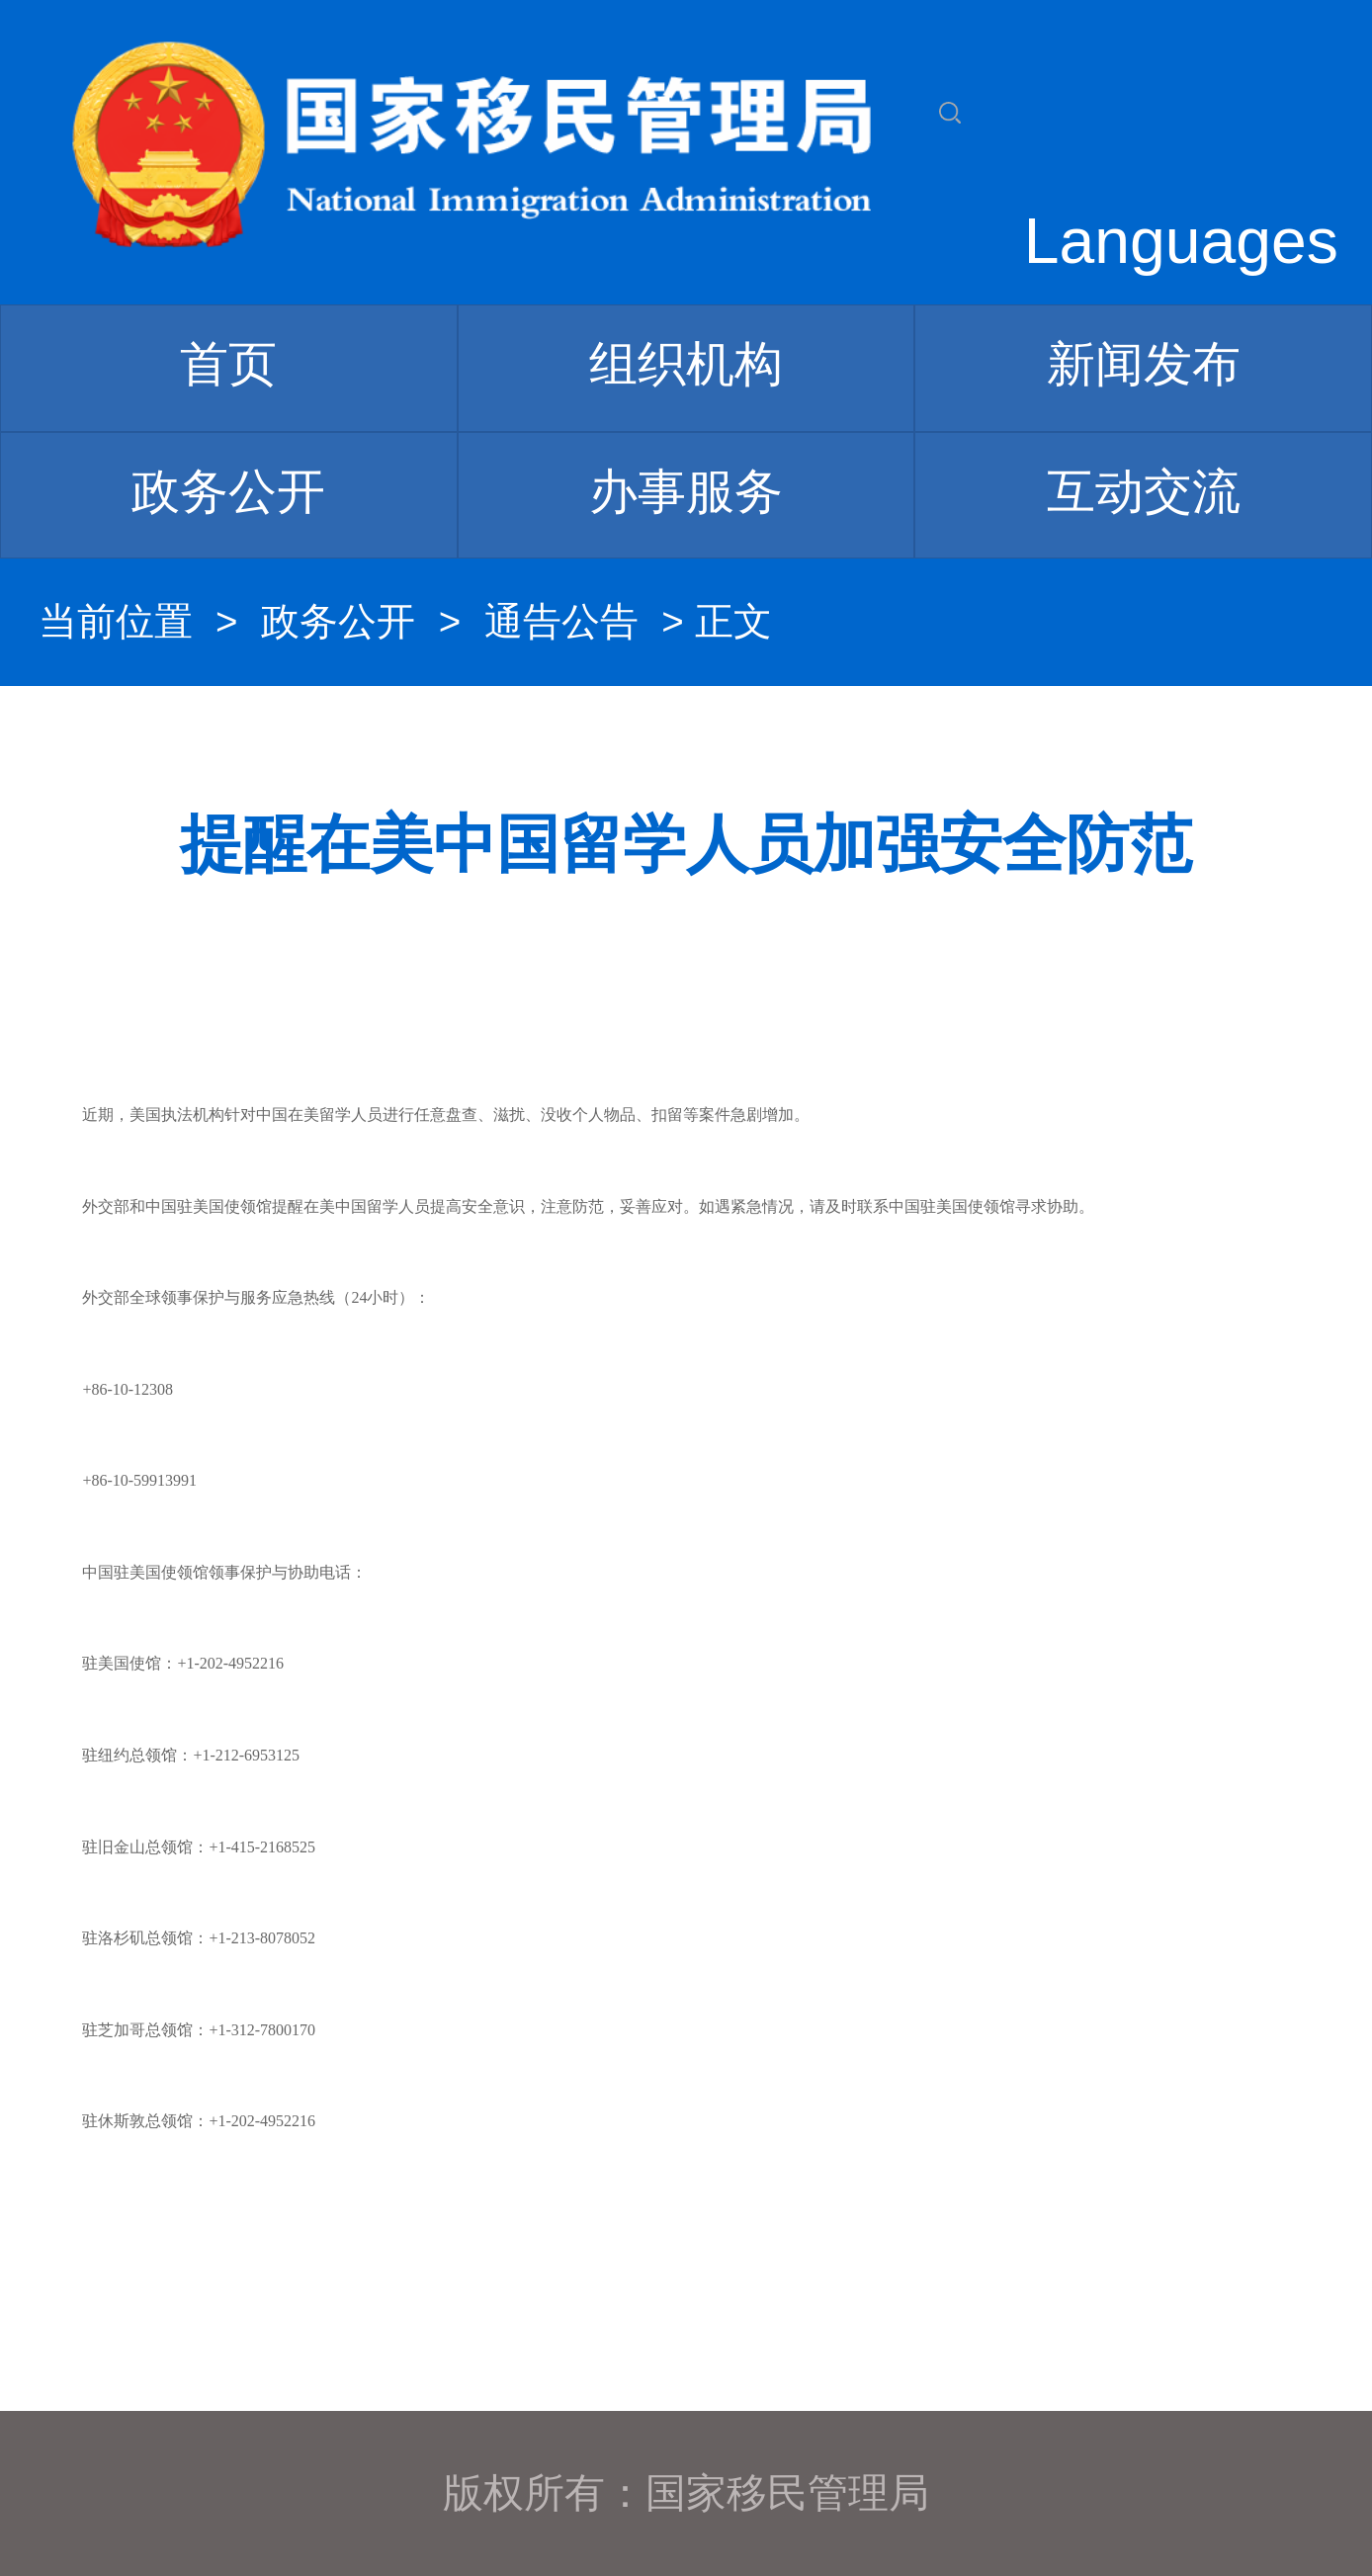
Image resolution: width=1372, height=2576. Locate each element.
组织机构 (686, 363)
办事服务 (686, 491)
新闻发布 (1144, 363)
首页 (228, 363)
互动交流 (1144, 491)
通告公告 (561, 621)
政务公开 (228, 491)
